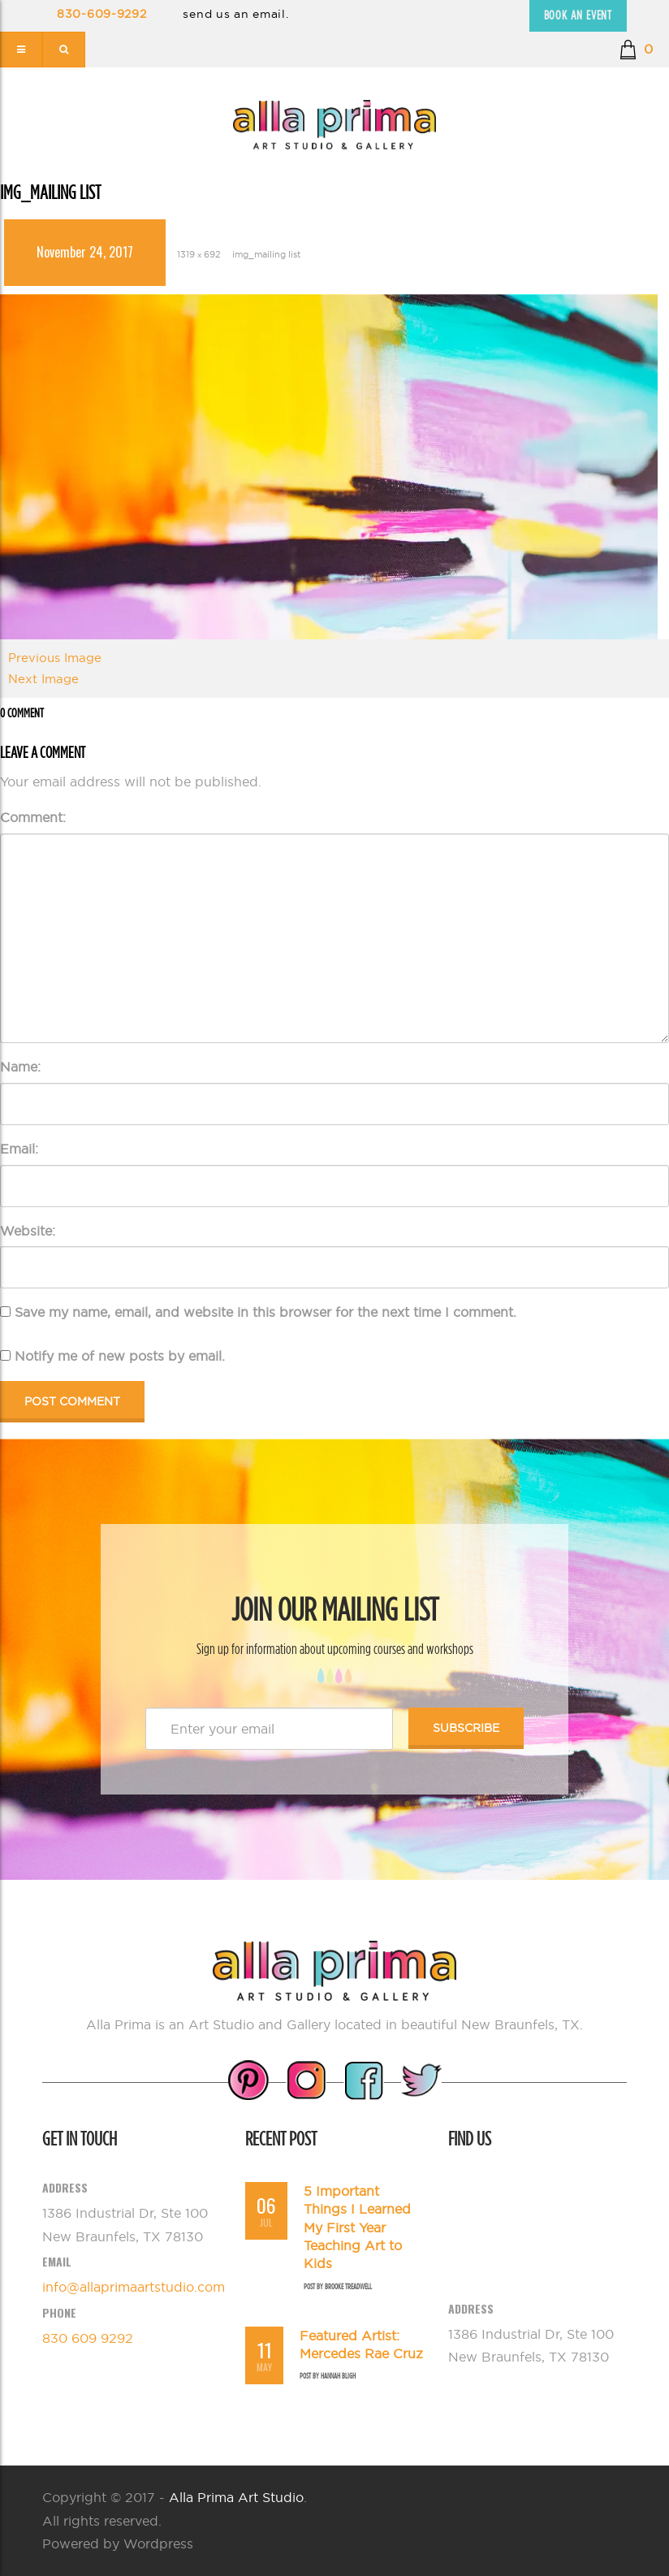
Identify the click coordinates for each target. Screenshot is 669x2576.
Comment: (33, 817)
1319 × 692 (199, 254)
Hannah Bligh (338, 2375)
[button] (636, 49)
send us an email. (235, 13)
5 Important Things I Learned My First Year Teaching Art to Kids (357, 2227)
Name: (20, 1066)
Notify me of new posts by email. (120, 1356)
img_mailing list (266, 254)
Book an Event (578, 15)
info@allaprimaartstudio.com (133, 2286)
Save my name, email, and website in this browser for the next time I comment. (265, 1312)
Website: (27, 1230)
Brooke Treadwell (348, 2286)
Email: (19, 1148)
